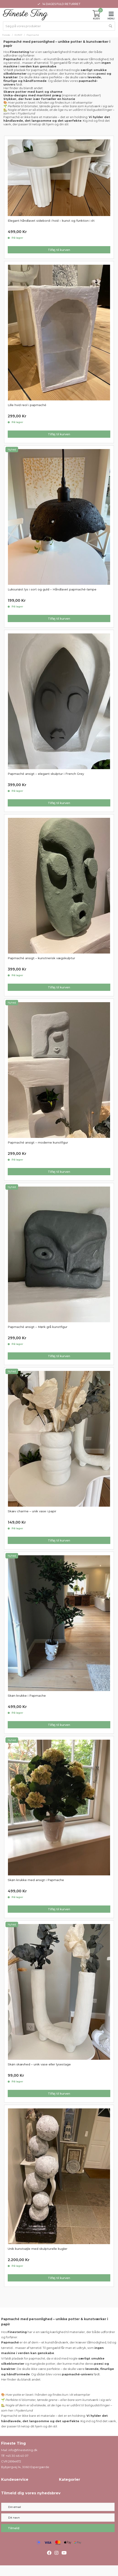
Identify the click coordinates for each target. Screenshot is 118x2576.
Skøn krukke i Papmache (27, 1695)
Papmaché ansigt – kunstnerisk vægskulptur (41, 958)
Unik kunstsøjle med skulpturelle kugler (37, 2248)
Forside (6, 34)
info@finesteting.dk (22, 2450)
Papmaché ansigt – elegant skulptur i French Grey (46, 773)
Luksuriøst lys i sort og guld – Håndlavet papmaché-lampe (52, 589)
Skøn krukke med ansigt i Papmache (36, 1880)
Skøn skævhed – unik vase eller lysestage (39, 2064)
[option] (59, 2387)
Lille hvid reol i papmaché (27, 405)
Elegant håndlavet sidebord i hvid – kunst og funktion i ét (51, 220)
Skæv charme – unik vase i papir (32, 1511)
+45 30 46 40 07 (17, 2455)
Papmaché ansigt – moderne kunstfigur (38, 1142)
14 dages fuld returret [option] (59, 4)
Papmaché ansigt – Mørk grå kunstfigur (37, 1327)
